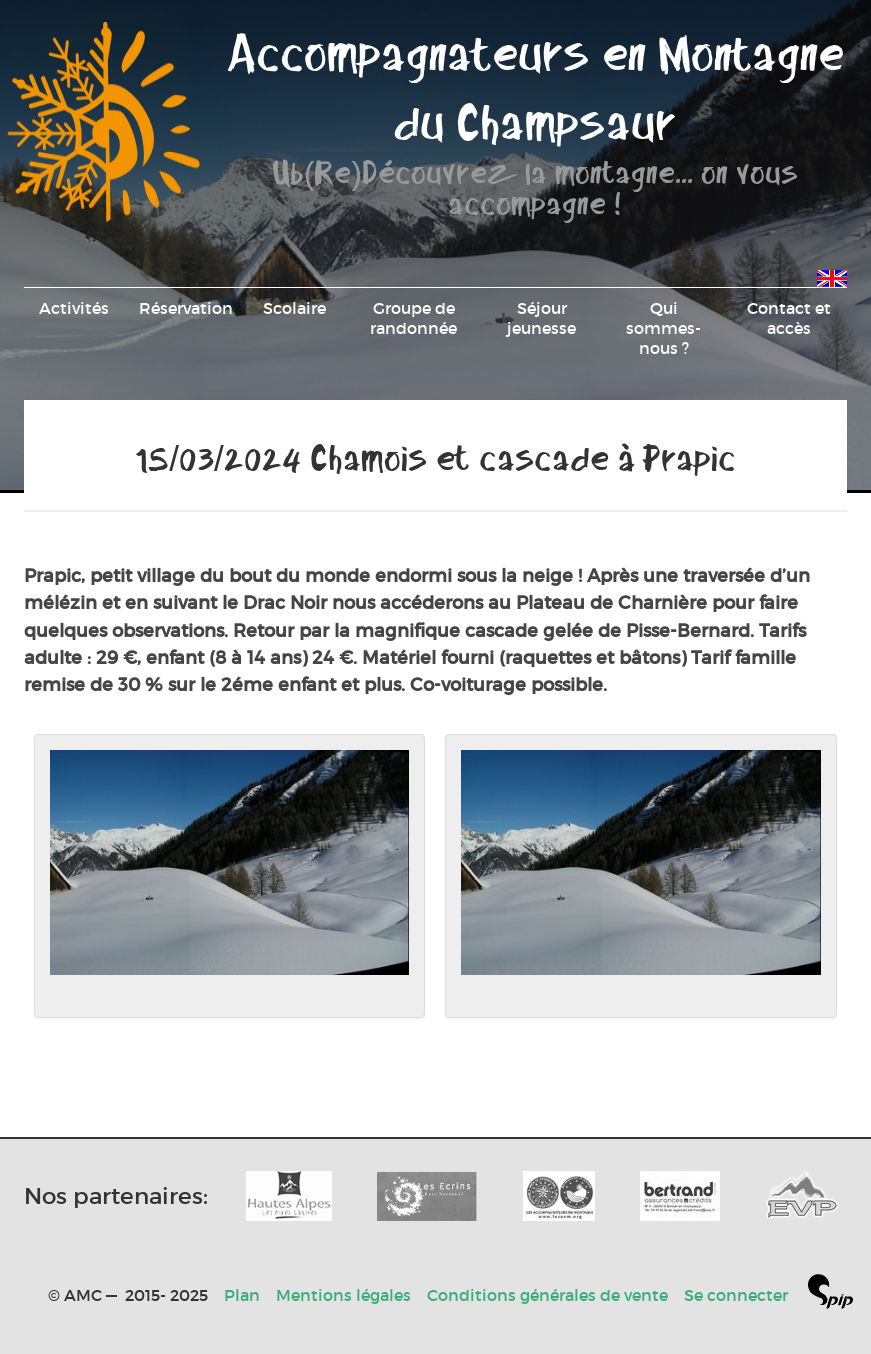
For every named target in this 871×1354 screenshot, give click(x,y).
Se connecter (736, 1295)
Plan (242, 1295)
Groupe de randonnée (413, 318)
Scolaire (294, 308)
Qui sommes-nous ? (663, 328)
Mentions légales (343, 1295)
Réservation (186, 308)
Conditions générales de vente (547, 1295)
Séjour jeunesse (541, 318)
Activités (74, 308)
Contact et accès (789, 318)
